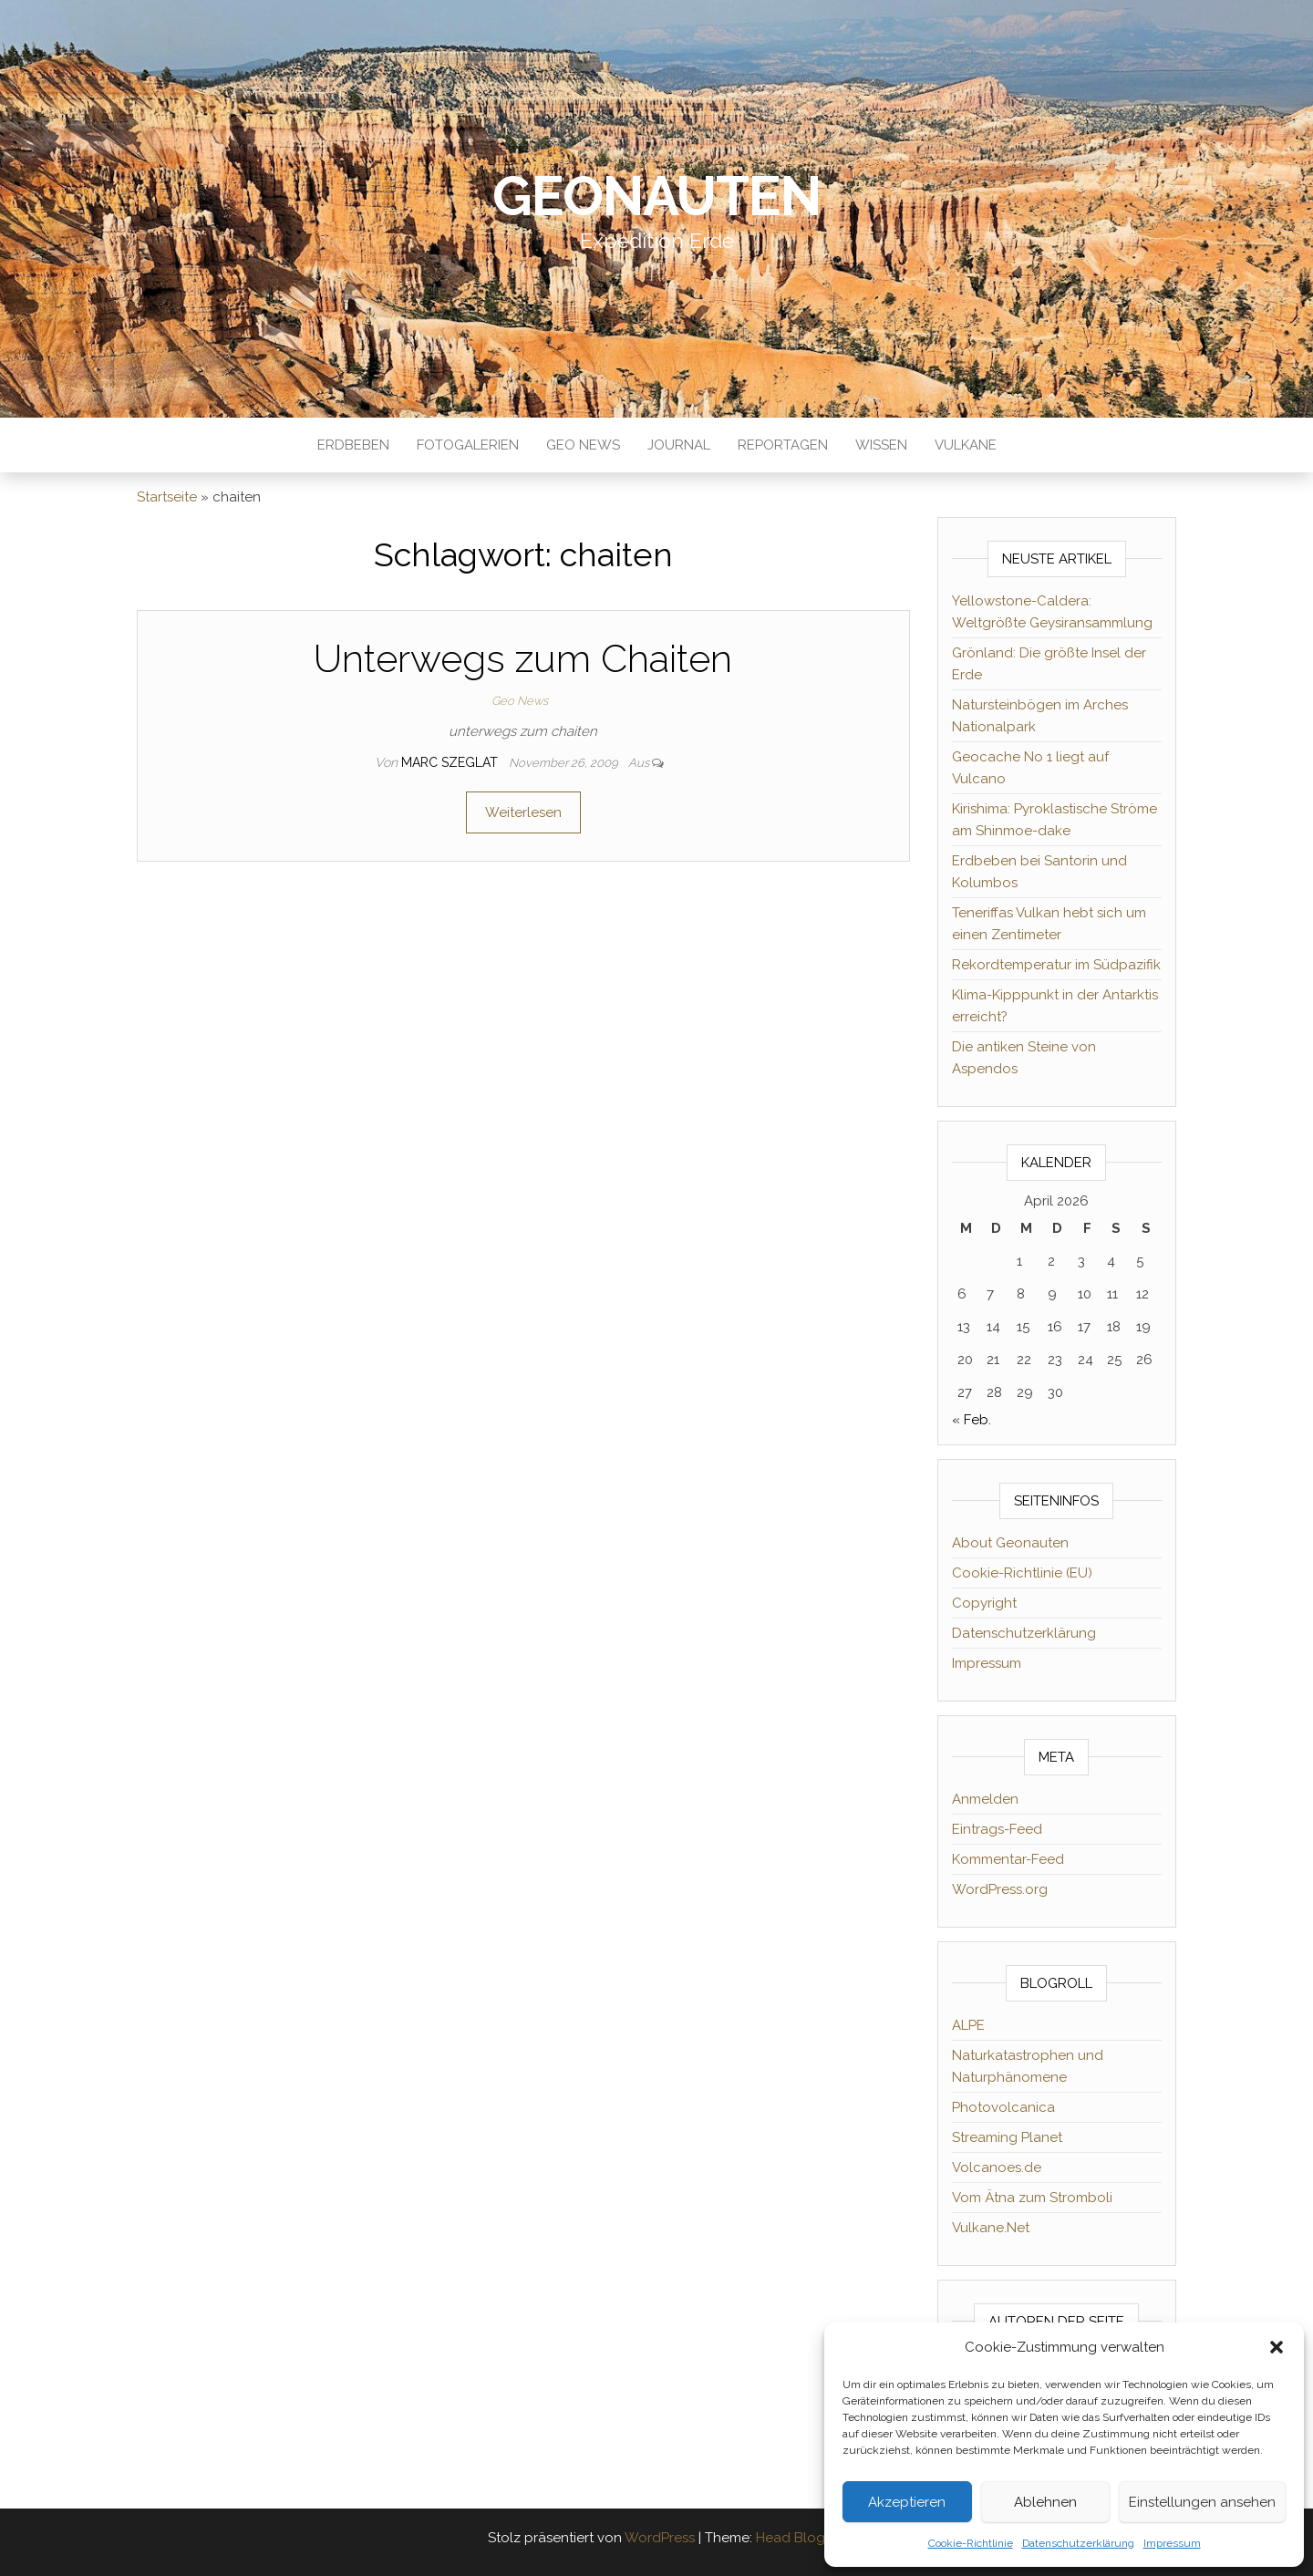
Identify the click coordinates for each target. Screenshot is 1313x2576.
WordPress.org (1000, 1889)
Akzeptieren (907, 2502)
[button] (1276, 2347)
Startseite (167, 497)
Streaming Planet (1007, 2137)
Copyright (984, 1603)
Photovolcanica (1003, 2107)
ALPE (968, 2025)
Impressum (1172, 2543)
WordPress (660, 2537)
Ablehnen (1045, 2502)
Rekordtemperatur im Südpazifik (1056, 965)
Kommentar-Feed (1008, 1859)
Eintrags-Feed (997, 1829)
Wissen (881, 445)
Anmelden (985, 1799)
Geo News (583, 445)
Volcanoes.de (996, 2167)
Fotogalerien (468, 445)
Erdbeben (353, 445)
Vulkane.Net (990, 2227)
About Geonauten (1010, 1543)
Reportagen (783, 445)
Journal (678, 445)
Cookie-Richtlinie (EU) (1022, 1573)
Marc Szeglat (451, 762)
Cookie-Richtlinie (970, 2543)
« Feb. (971, 1420)
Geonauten (656, 196)
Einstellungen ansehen (1202, 2502)
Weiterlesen (523, 812)
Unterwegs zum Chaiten (523, 658)
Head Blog (790, 2537)
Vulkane (966, 445)
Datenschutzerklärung (1078, 2543)
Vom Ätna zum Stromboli (1032, 2197)
